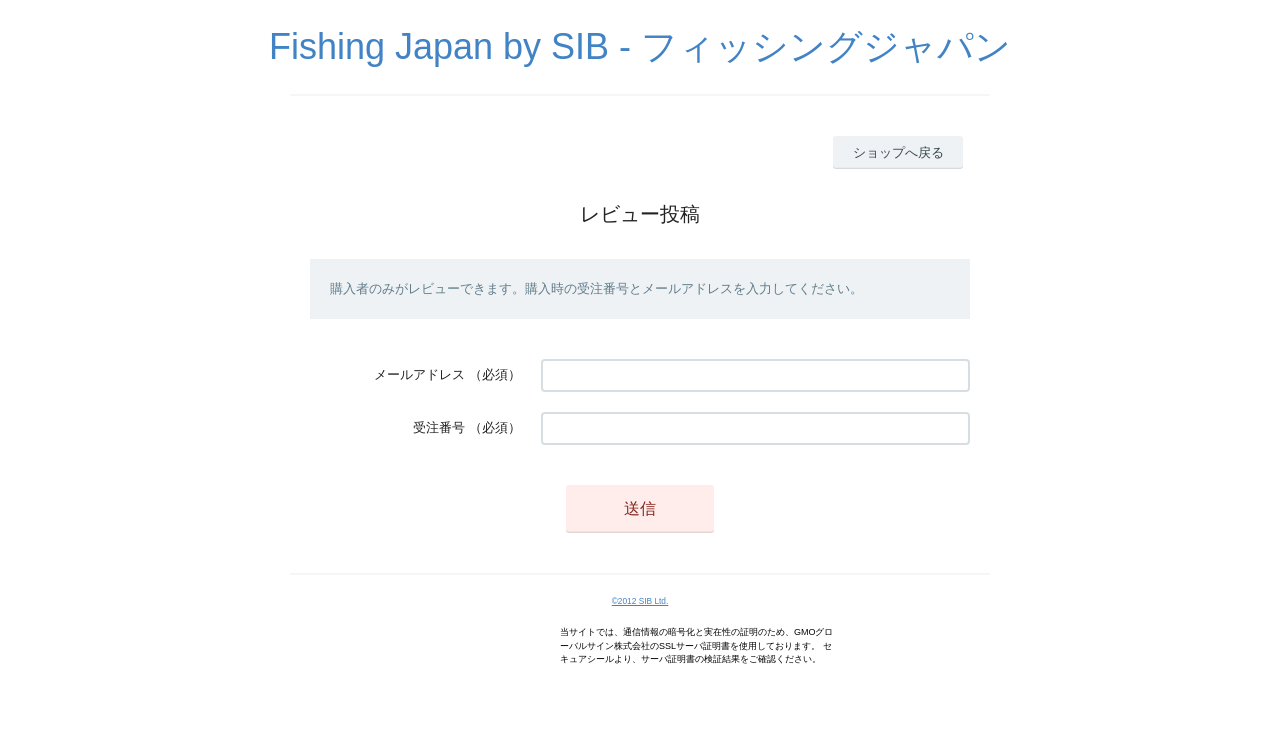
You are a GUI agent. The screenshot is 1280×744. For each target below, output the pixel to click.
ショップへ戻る (898, 152)
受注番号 (439, 427)
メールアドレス (419, 374)
